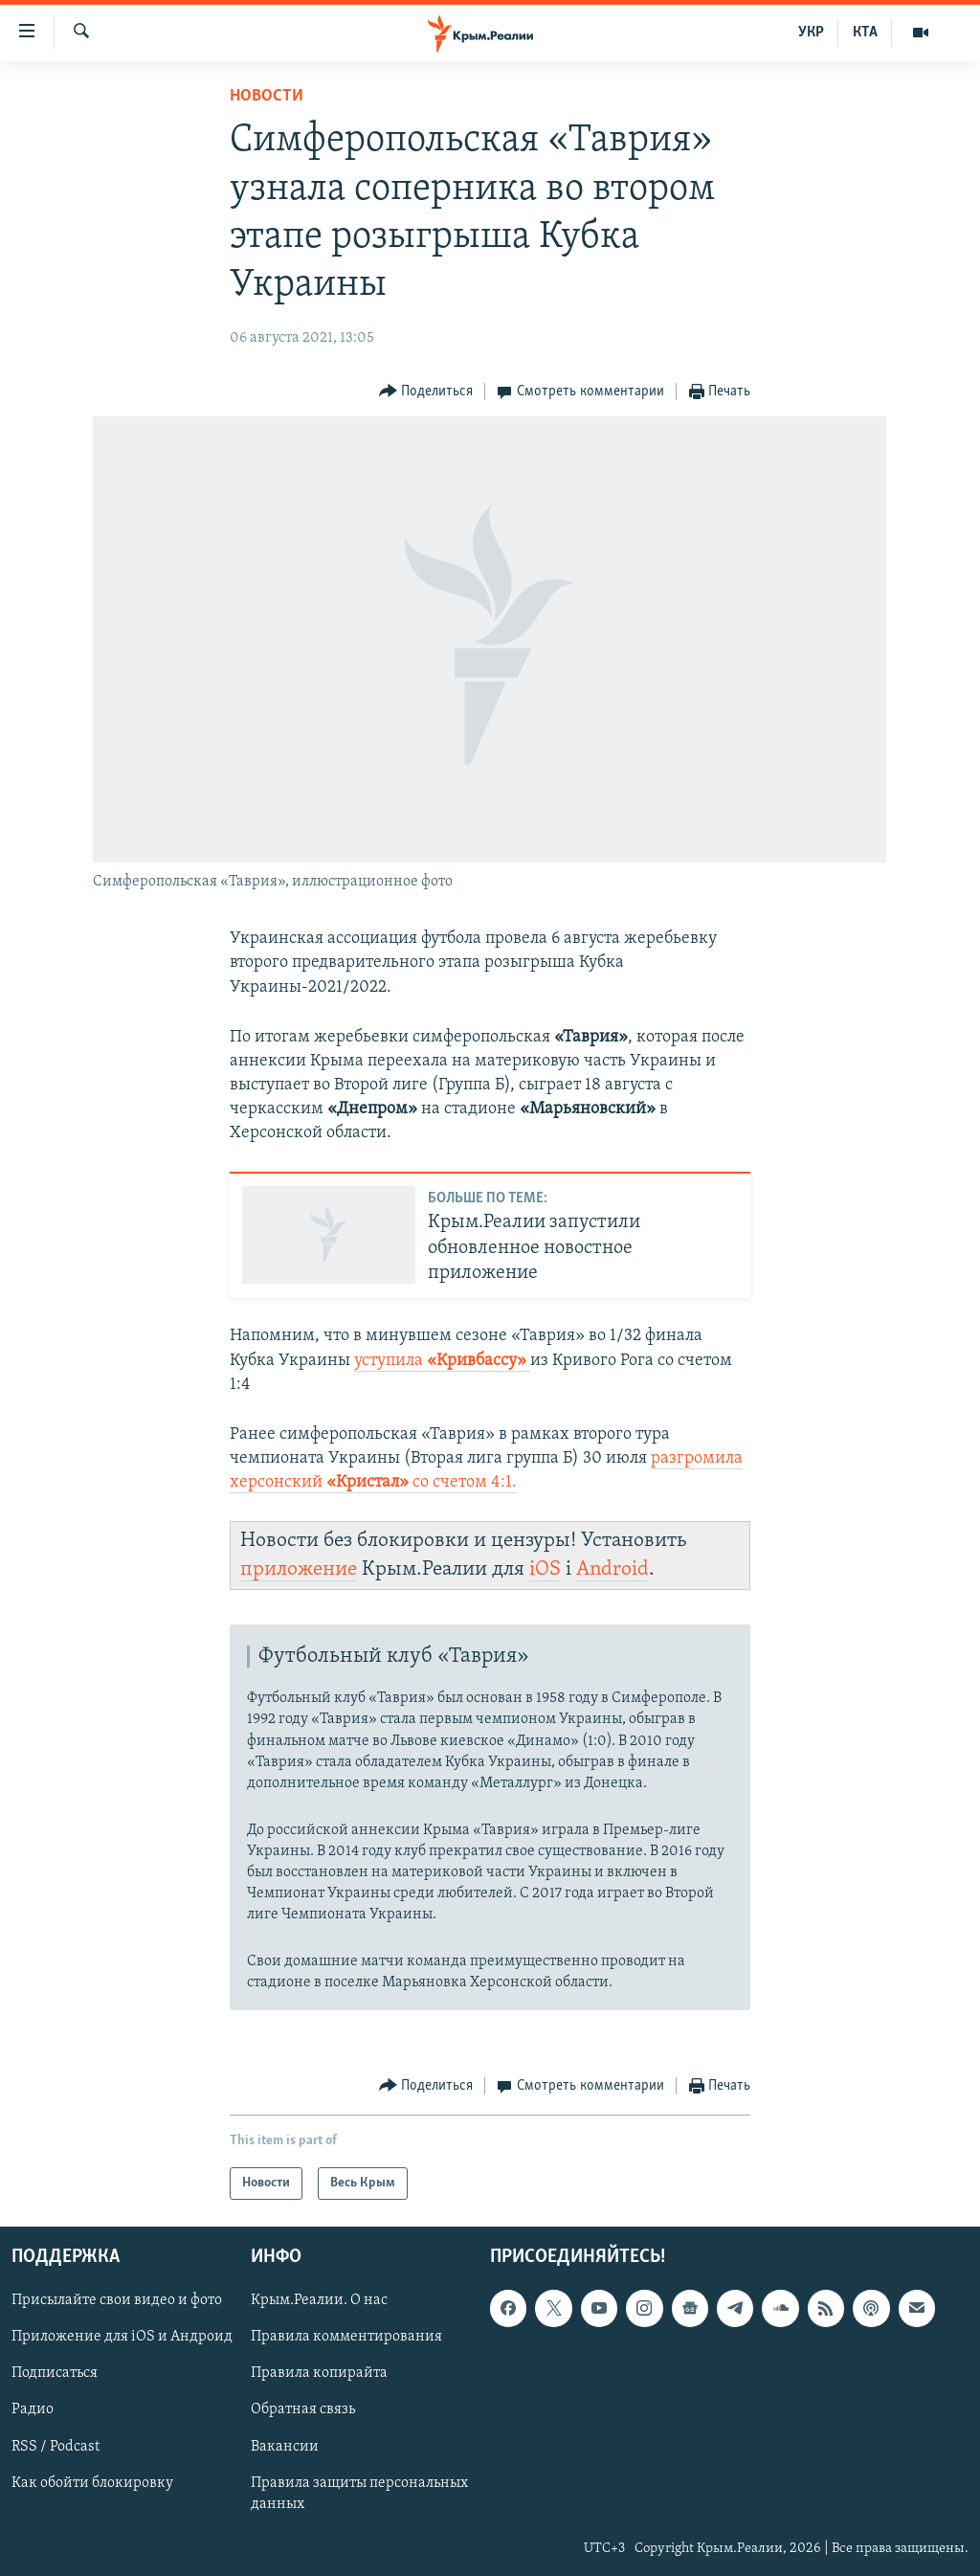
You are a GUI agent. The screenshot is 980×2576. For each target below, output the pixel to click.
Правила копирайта (319, 2374)
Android (612, 1569)
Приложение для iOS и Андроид (122, 2336)
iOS (545, 1569)
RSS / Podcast (55, 2446)
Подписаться (54, 2374)
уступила (442, 1361)
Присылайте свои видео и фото (116, 2300)
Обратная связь (303, 2410)
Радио (32, 2410)
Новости (266, 96)
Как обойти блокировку (92, 2483)
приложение (298, 1569)
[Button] (426, 392)
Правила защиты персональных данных (359, 2493)
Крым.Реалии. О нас (319, 2300)
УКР (811, 32)
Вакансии (285, 2446)
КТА (865, 32)
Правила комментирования (346, 2336)
